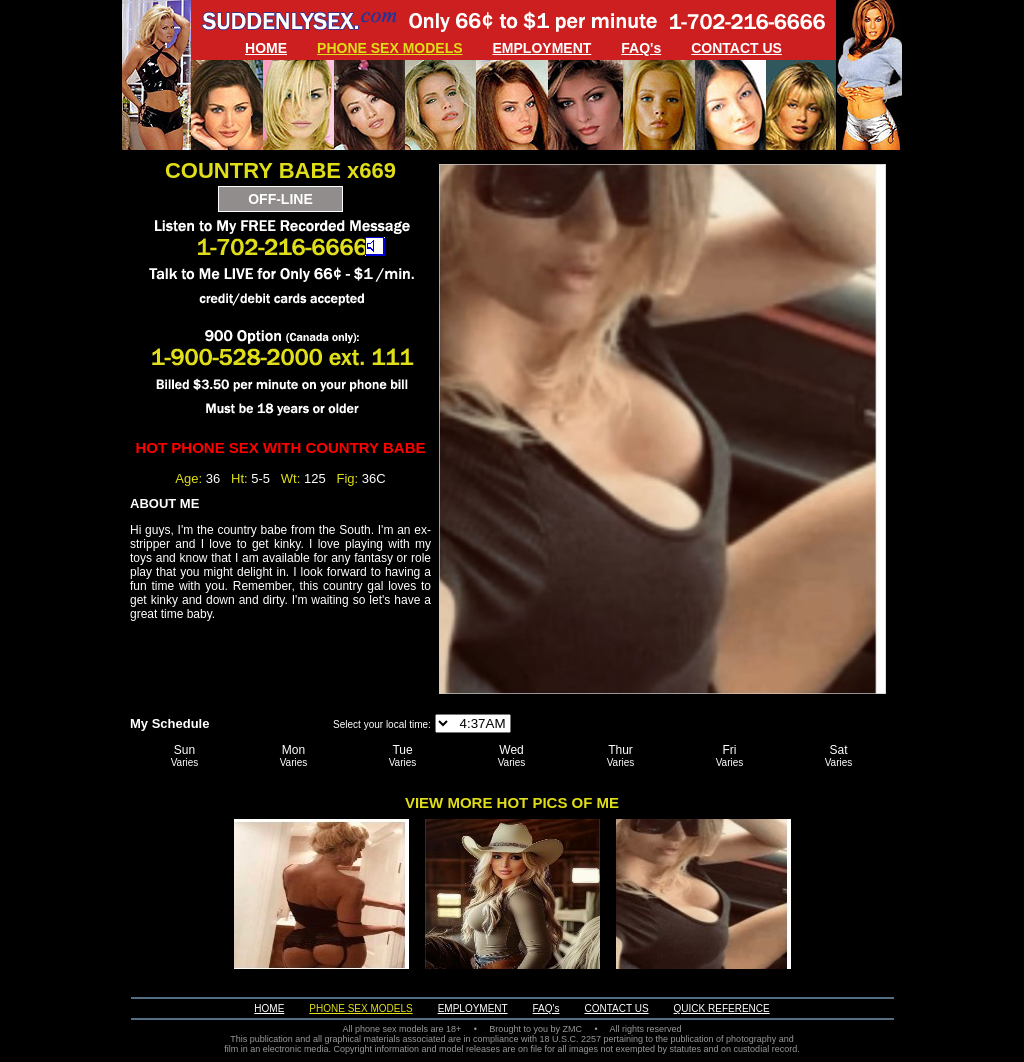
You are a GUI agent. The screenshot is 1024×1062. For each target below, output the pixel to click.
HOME (266, 48)
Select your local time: (382, 724)
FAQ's (641, 48)
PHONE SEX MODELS (389, 48)
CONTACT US (736, 48)
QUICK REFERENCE (722, 1008)
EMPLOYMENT (542, 48)
